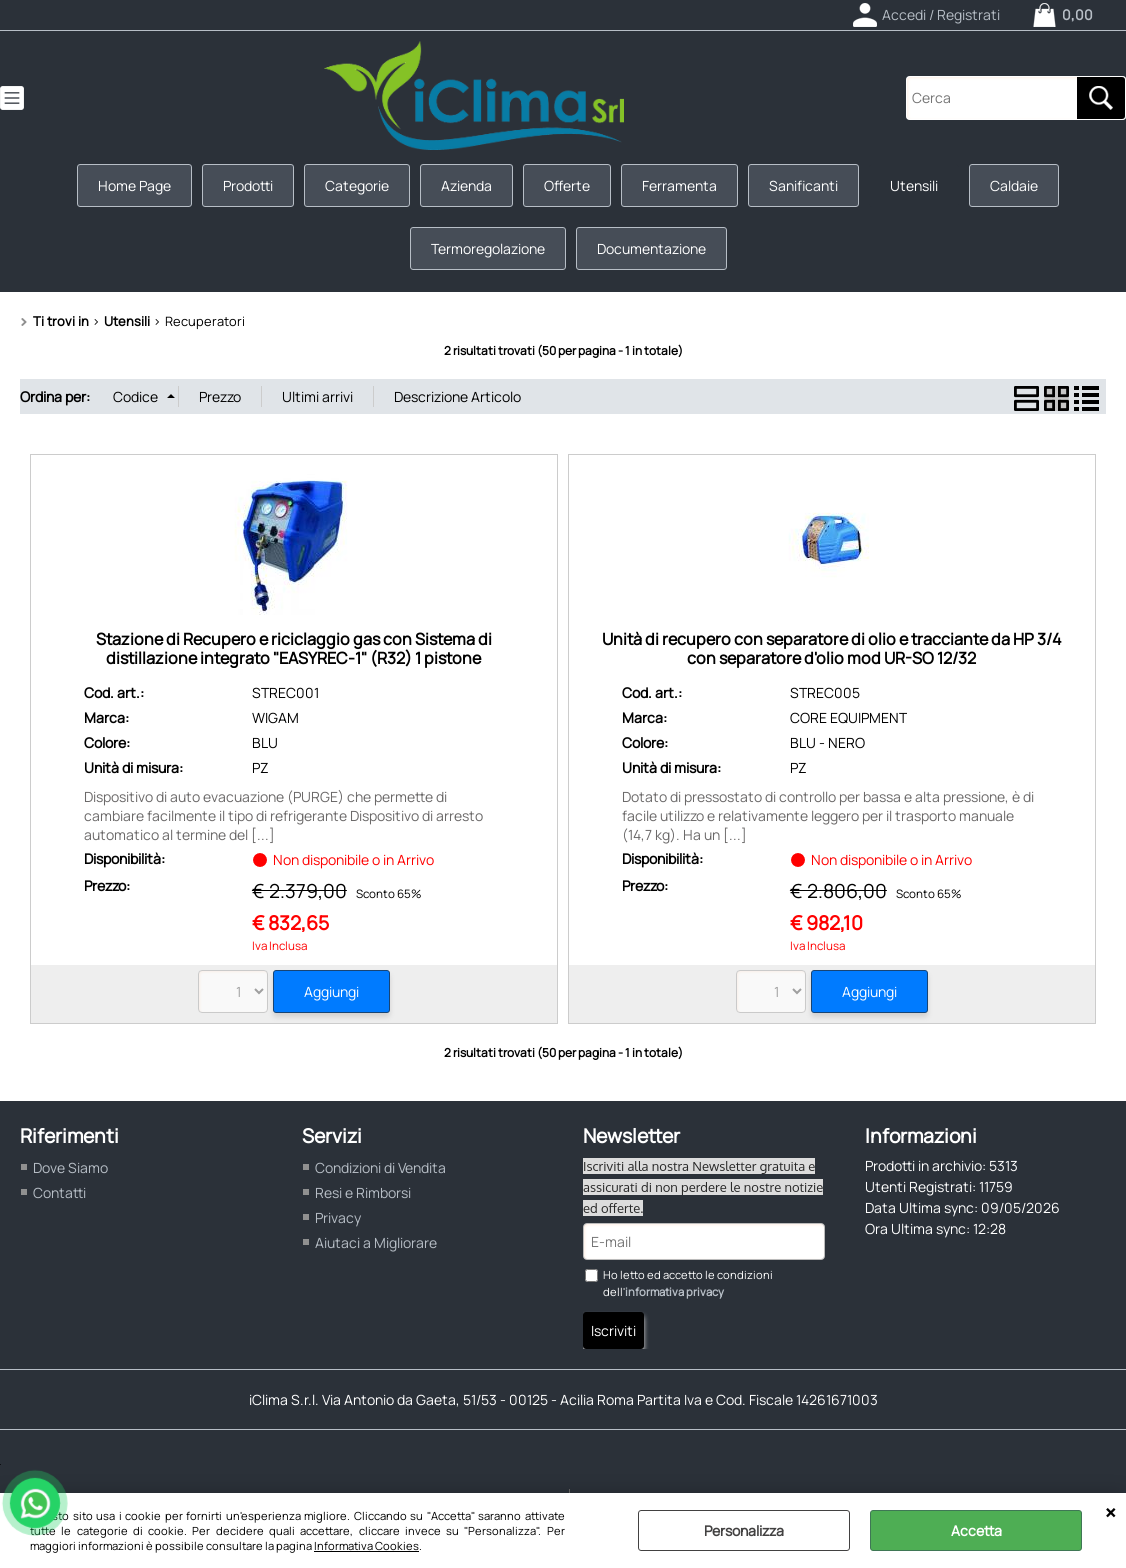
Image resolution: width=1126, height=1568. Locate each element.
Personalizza (744, 1530)
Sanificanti (803, 185)
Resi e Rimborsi (363, 1192)
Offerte (567, 185)
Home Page (134, 185)
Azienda (466, 185)
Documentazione (651, 248)
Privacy (338, 1217)
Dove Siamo (70, 1167)
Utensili (914, 185)
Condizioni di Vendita (380, 1167)
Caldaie (1014, 185)
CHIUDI (1110, 1513)
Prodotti (248, 185)
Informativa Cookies (366, 1545)
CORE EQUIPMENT (848, 717)
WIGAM (275, 717)
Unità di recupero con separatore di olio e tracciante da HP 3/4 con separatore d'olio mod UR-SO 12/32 (831, 648)
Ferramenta (679, 185)
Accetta (976, 1530)
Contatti (59, 1192)
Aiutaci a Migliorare (376, 1242)
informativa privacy (674, 1291)
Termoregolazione (488, 248)
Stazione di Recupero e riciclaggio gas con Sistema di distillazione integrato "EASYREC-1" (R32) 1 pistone (294, 648)
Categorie (357, 185)
